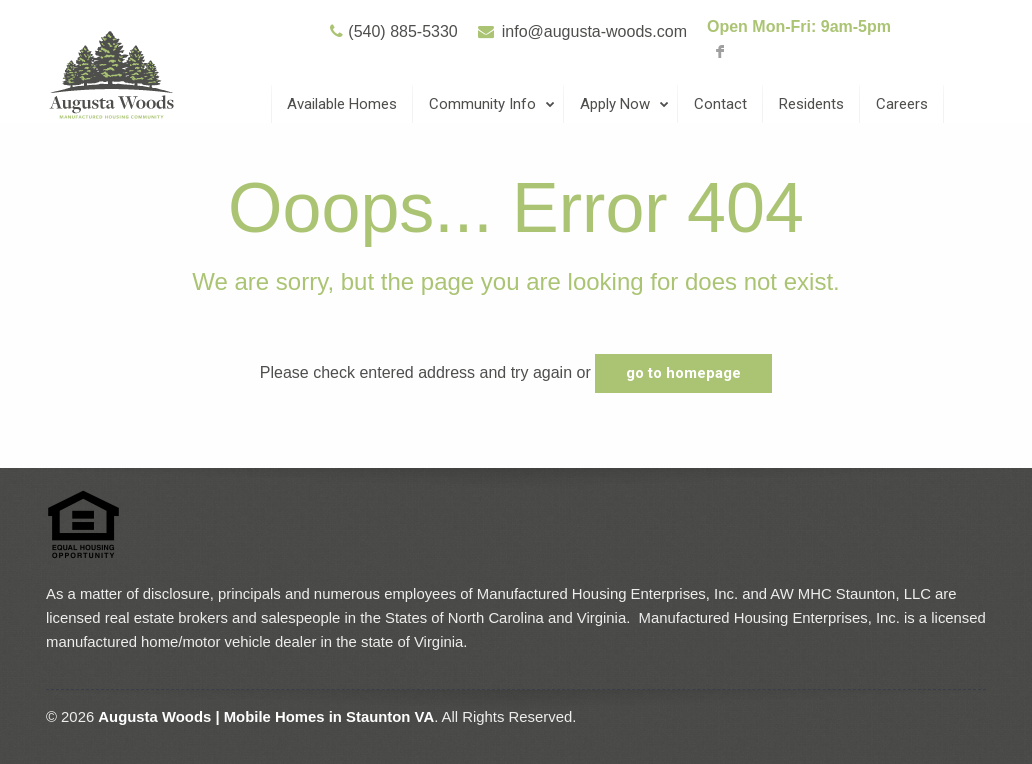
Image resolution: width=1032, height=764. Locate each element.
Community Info (492, 104)
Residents (811, 104)
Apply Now (625, 104)
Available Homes (342, 104)
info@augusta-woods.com (594, 31)
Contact (720, 104)
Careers (902, 104)
